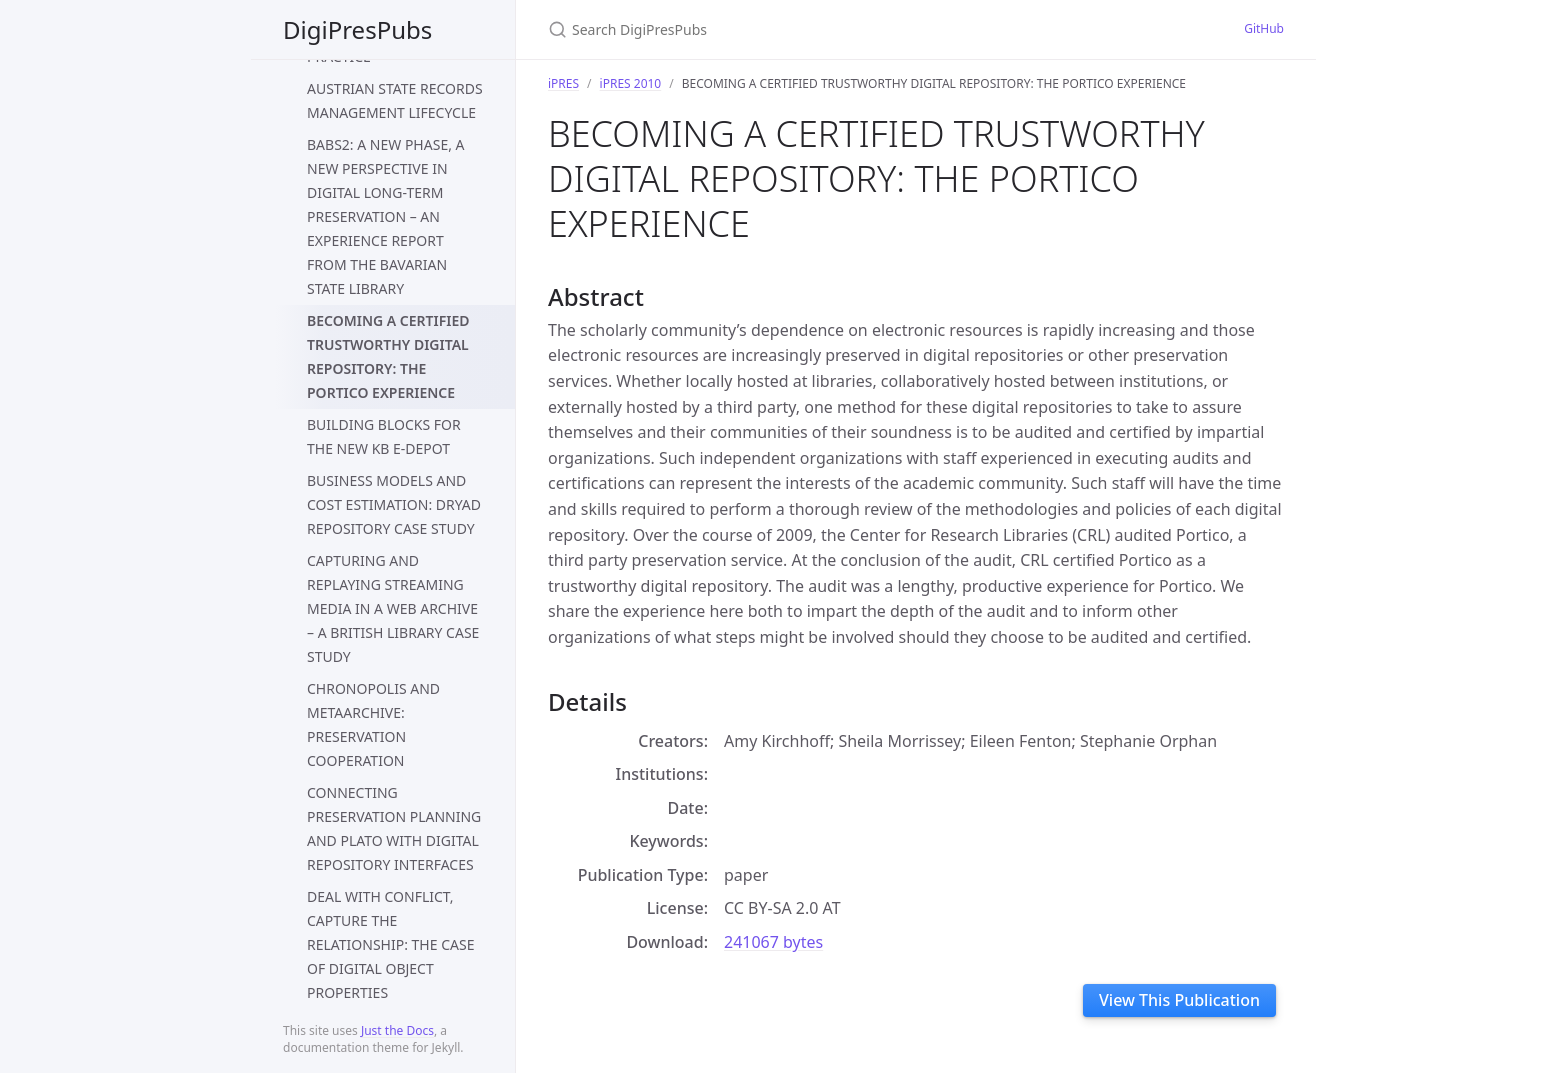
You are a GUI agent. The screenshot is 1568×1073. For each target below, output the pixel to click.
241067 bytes (773, 942)
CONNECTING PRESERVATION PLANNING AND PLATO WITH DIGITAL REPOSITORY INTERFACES (394, 828)
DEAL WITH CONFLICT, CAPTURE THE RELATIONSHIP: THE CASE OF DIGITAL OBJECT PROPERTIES (390, 944)
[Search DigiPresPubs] (784, 29)
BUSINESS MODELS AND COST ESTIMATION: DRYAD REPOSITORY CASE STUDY (394, 504)
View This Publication (1179, 1000)
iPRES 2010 (631, 83)
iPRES (563, 83)
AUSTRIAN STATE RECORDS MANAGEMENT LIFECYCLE (395, 100)
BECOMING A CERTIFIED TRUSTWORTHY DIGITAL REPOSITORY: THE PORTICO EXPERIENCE (388, 356)
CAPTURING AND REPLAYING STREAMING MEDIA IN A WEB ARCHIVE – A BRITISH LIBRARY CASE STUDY (393, 608)
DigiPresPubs (357, 29)
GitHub (1264, 28)
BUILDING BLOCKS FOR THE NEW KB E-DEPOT (384, 436)
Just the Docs (397, 1030)
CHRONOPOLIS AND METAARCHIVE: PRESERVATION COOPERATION (373, 724)
